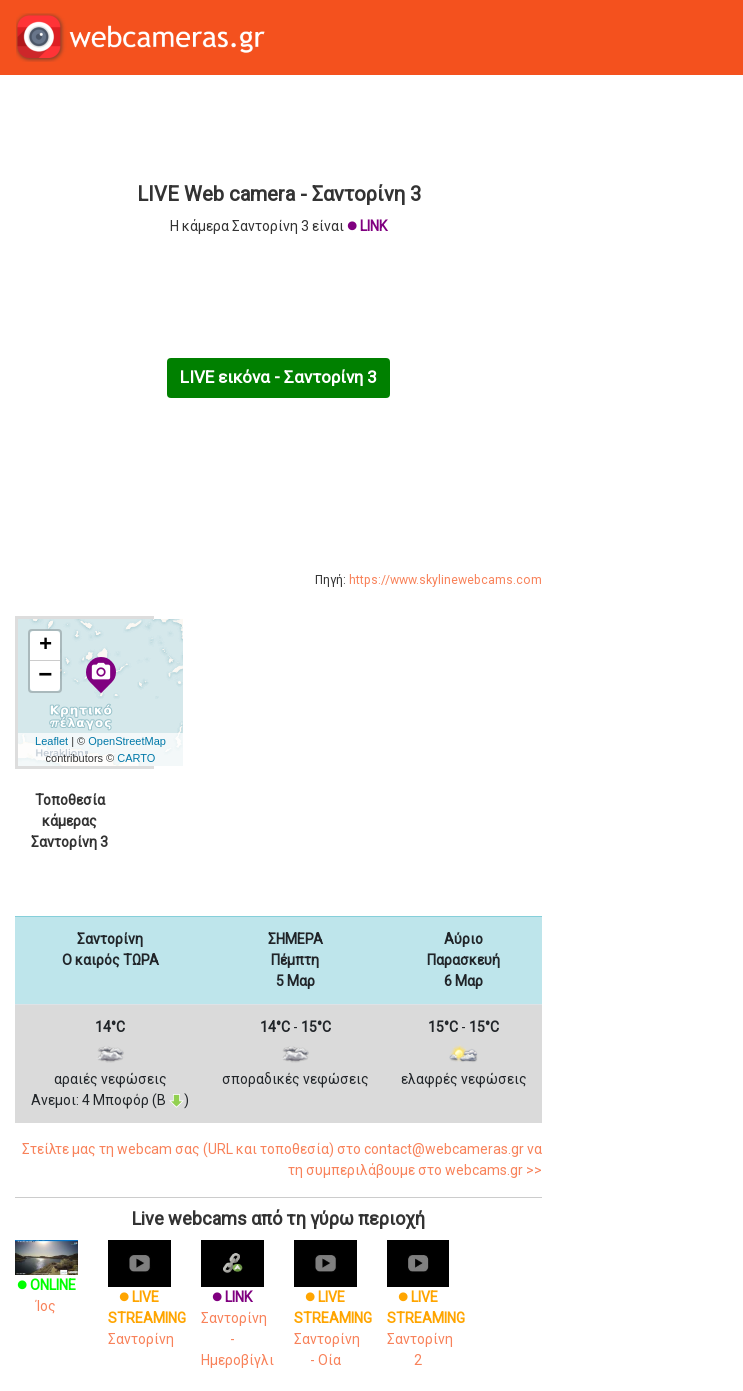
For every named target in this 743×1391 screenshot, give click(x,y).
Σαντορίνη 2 (426, 1311)
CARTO (136, 758)
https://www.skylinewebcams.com (445, 580)
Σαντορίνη (147, 1300)
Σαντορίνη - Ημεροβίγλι (237, 1311)
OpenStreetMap (127, 741)
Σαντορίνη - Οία (333, 1311)
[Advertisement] (278, 126)
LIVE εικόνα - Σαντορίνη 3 (278, 377)
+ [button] (45, 646)
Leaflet (51, 741)
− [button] (45, 676)
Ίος (46, 1281)
